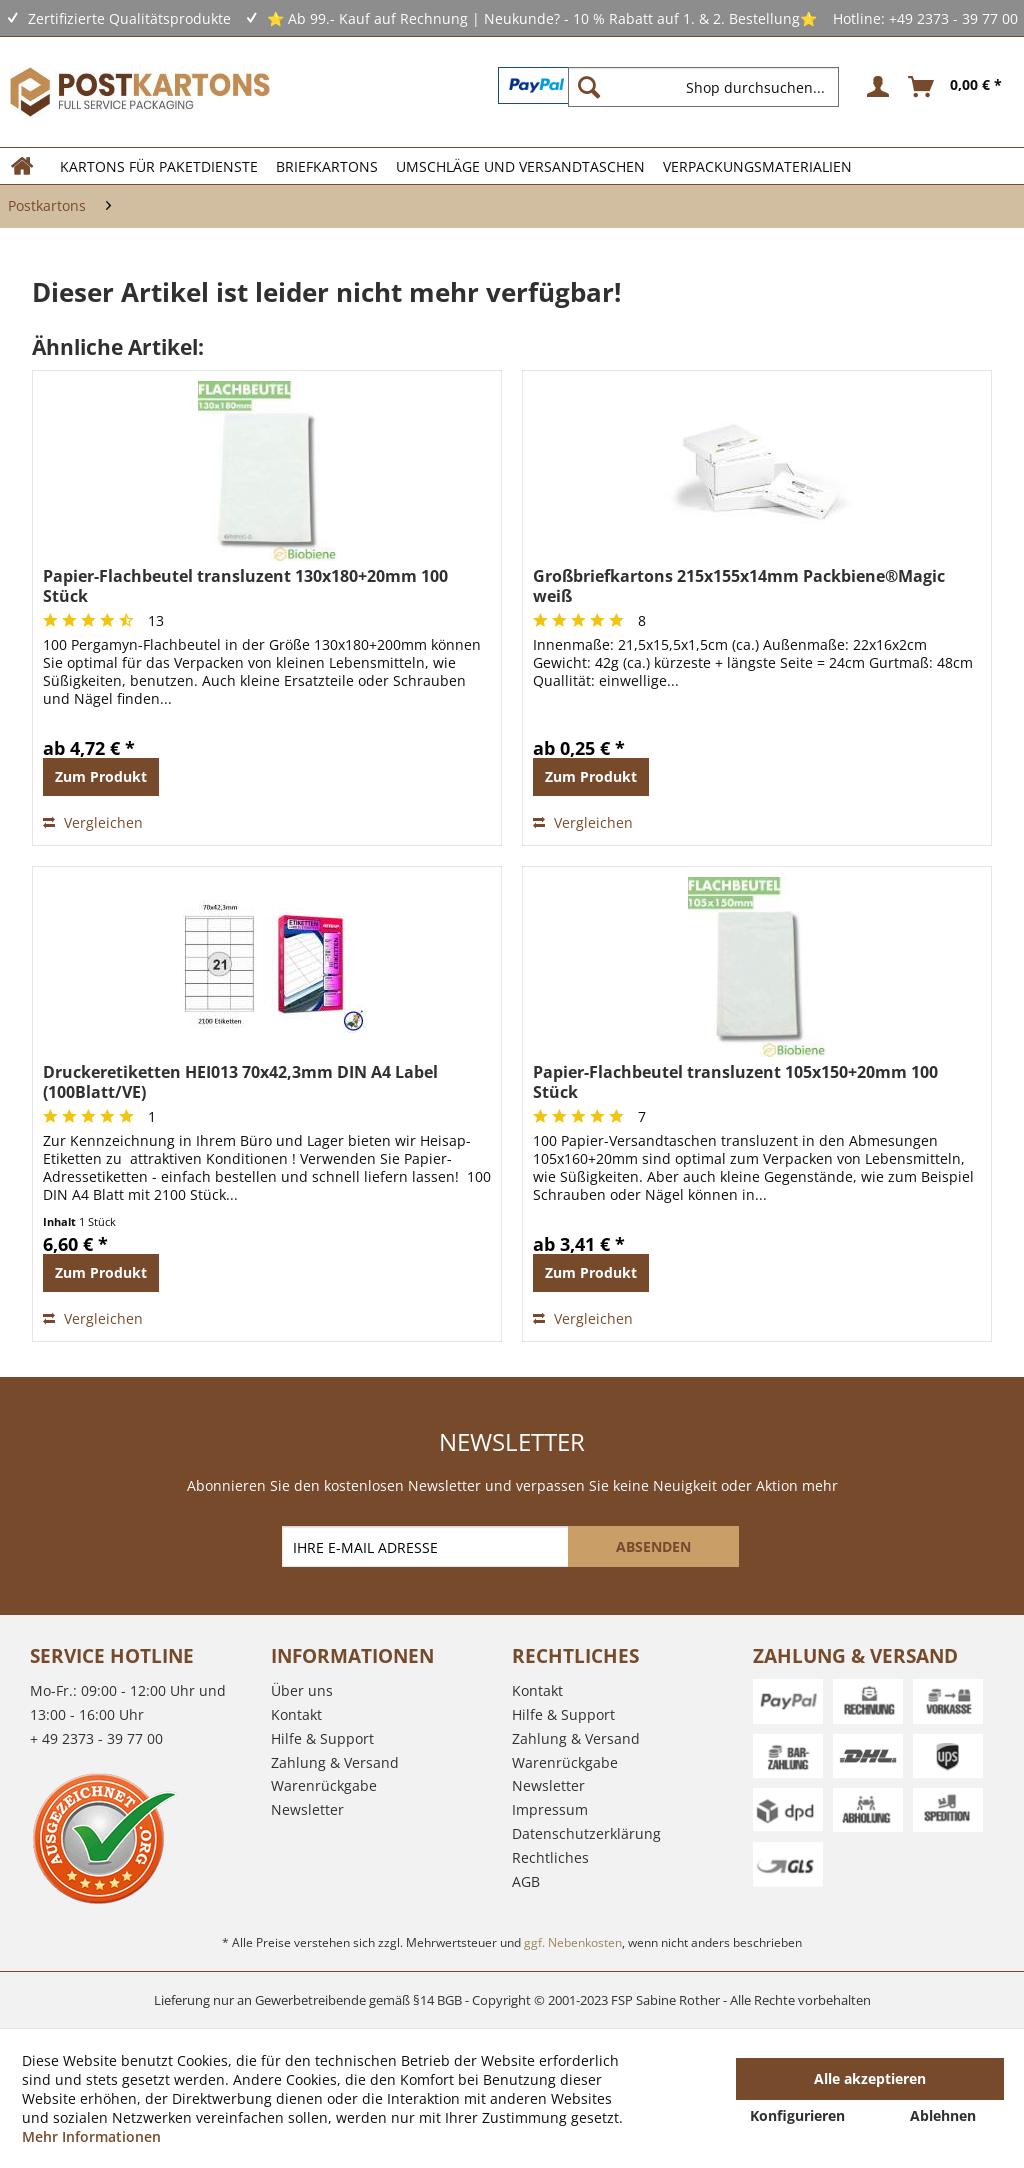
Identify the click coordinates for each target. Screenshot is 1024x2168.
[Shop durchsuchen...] (703, 87)
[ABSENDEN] (653, 1546)
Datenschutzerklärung (586, 1833)
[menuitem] (711, 87)
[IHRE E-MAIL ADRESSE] (427, 1546)
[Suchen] (589, 87)
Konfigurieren (797, 2115)
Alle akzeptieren (870, 2078)
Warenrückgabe (324, 1785)
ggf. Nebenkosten (573, 1942)
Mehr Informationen (91, 2136)
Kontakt (296, 1714)
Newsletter (307, 1809)
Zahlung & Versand (335, 1762)
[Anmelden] (875, 87)
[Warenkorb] (956, 87)
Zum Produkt (101, 776)
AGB (526, 1881)
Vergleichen (93, 822)
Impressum (550, 1809)
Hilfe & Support (322, 1738)
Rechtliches (550, 1857)
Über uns (302, 1690)
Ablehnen (943, 2115)
